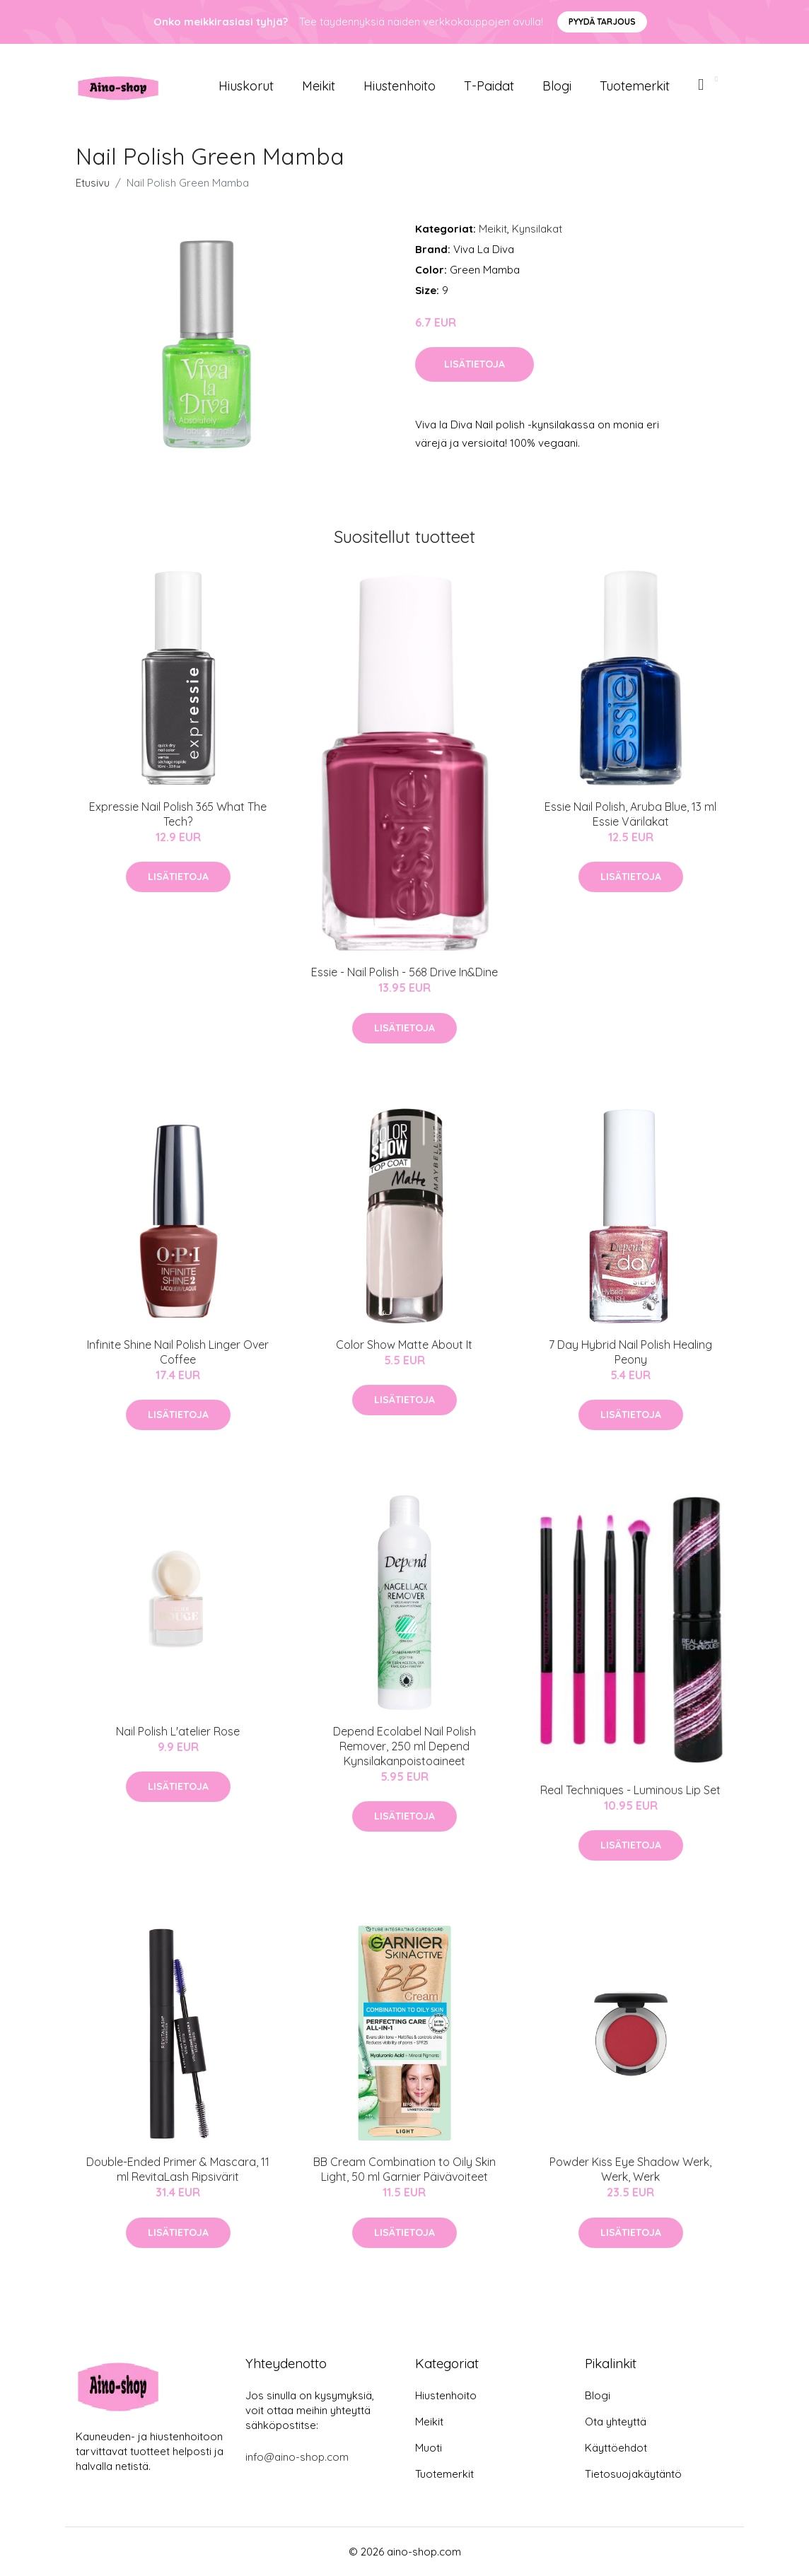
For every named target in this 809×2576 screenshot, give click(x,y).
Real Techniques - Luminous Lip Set (630, 1790)
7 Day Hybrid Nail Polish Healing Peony (630, 1351)
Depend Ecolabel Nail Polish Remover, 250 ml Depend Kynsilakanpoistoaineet (404, 1746)
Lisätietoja (474, 364)
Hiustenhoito (399, 86)
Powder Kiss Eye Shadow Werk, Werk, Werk (630, 2169)
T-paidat (489, 86)
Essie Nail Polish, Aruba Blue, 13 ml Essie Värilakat (630, 814)
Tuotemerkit (635, 86)
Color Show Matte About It (404, 1344)
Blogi (556, 86)
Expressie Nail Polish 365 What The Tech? (178, 814)
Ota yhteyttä (615, 2421)
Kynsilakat (537, 228)
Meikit (318, 86)
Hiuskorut (246, 86)
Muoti (428, 2447)
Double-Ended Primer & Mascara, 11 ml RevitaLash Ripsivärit (177, 2169)
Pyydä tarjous (602, 21)
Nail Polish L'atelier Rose (178, 1731)
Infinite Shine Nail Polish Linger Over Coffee (178, 1351)
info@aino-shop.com (297, 2457)
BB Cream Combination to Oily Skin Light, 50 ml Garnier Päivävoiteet (404, 2169)
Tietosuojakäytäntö (633, 2474)
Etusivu (93, 182)
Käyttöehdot (616, 2447)
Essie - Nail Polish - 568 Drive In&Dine (404, 972)
